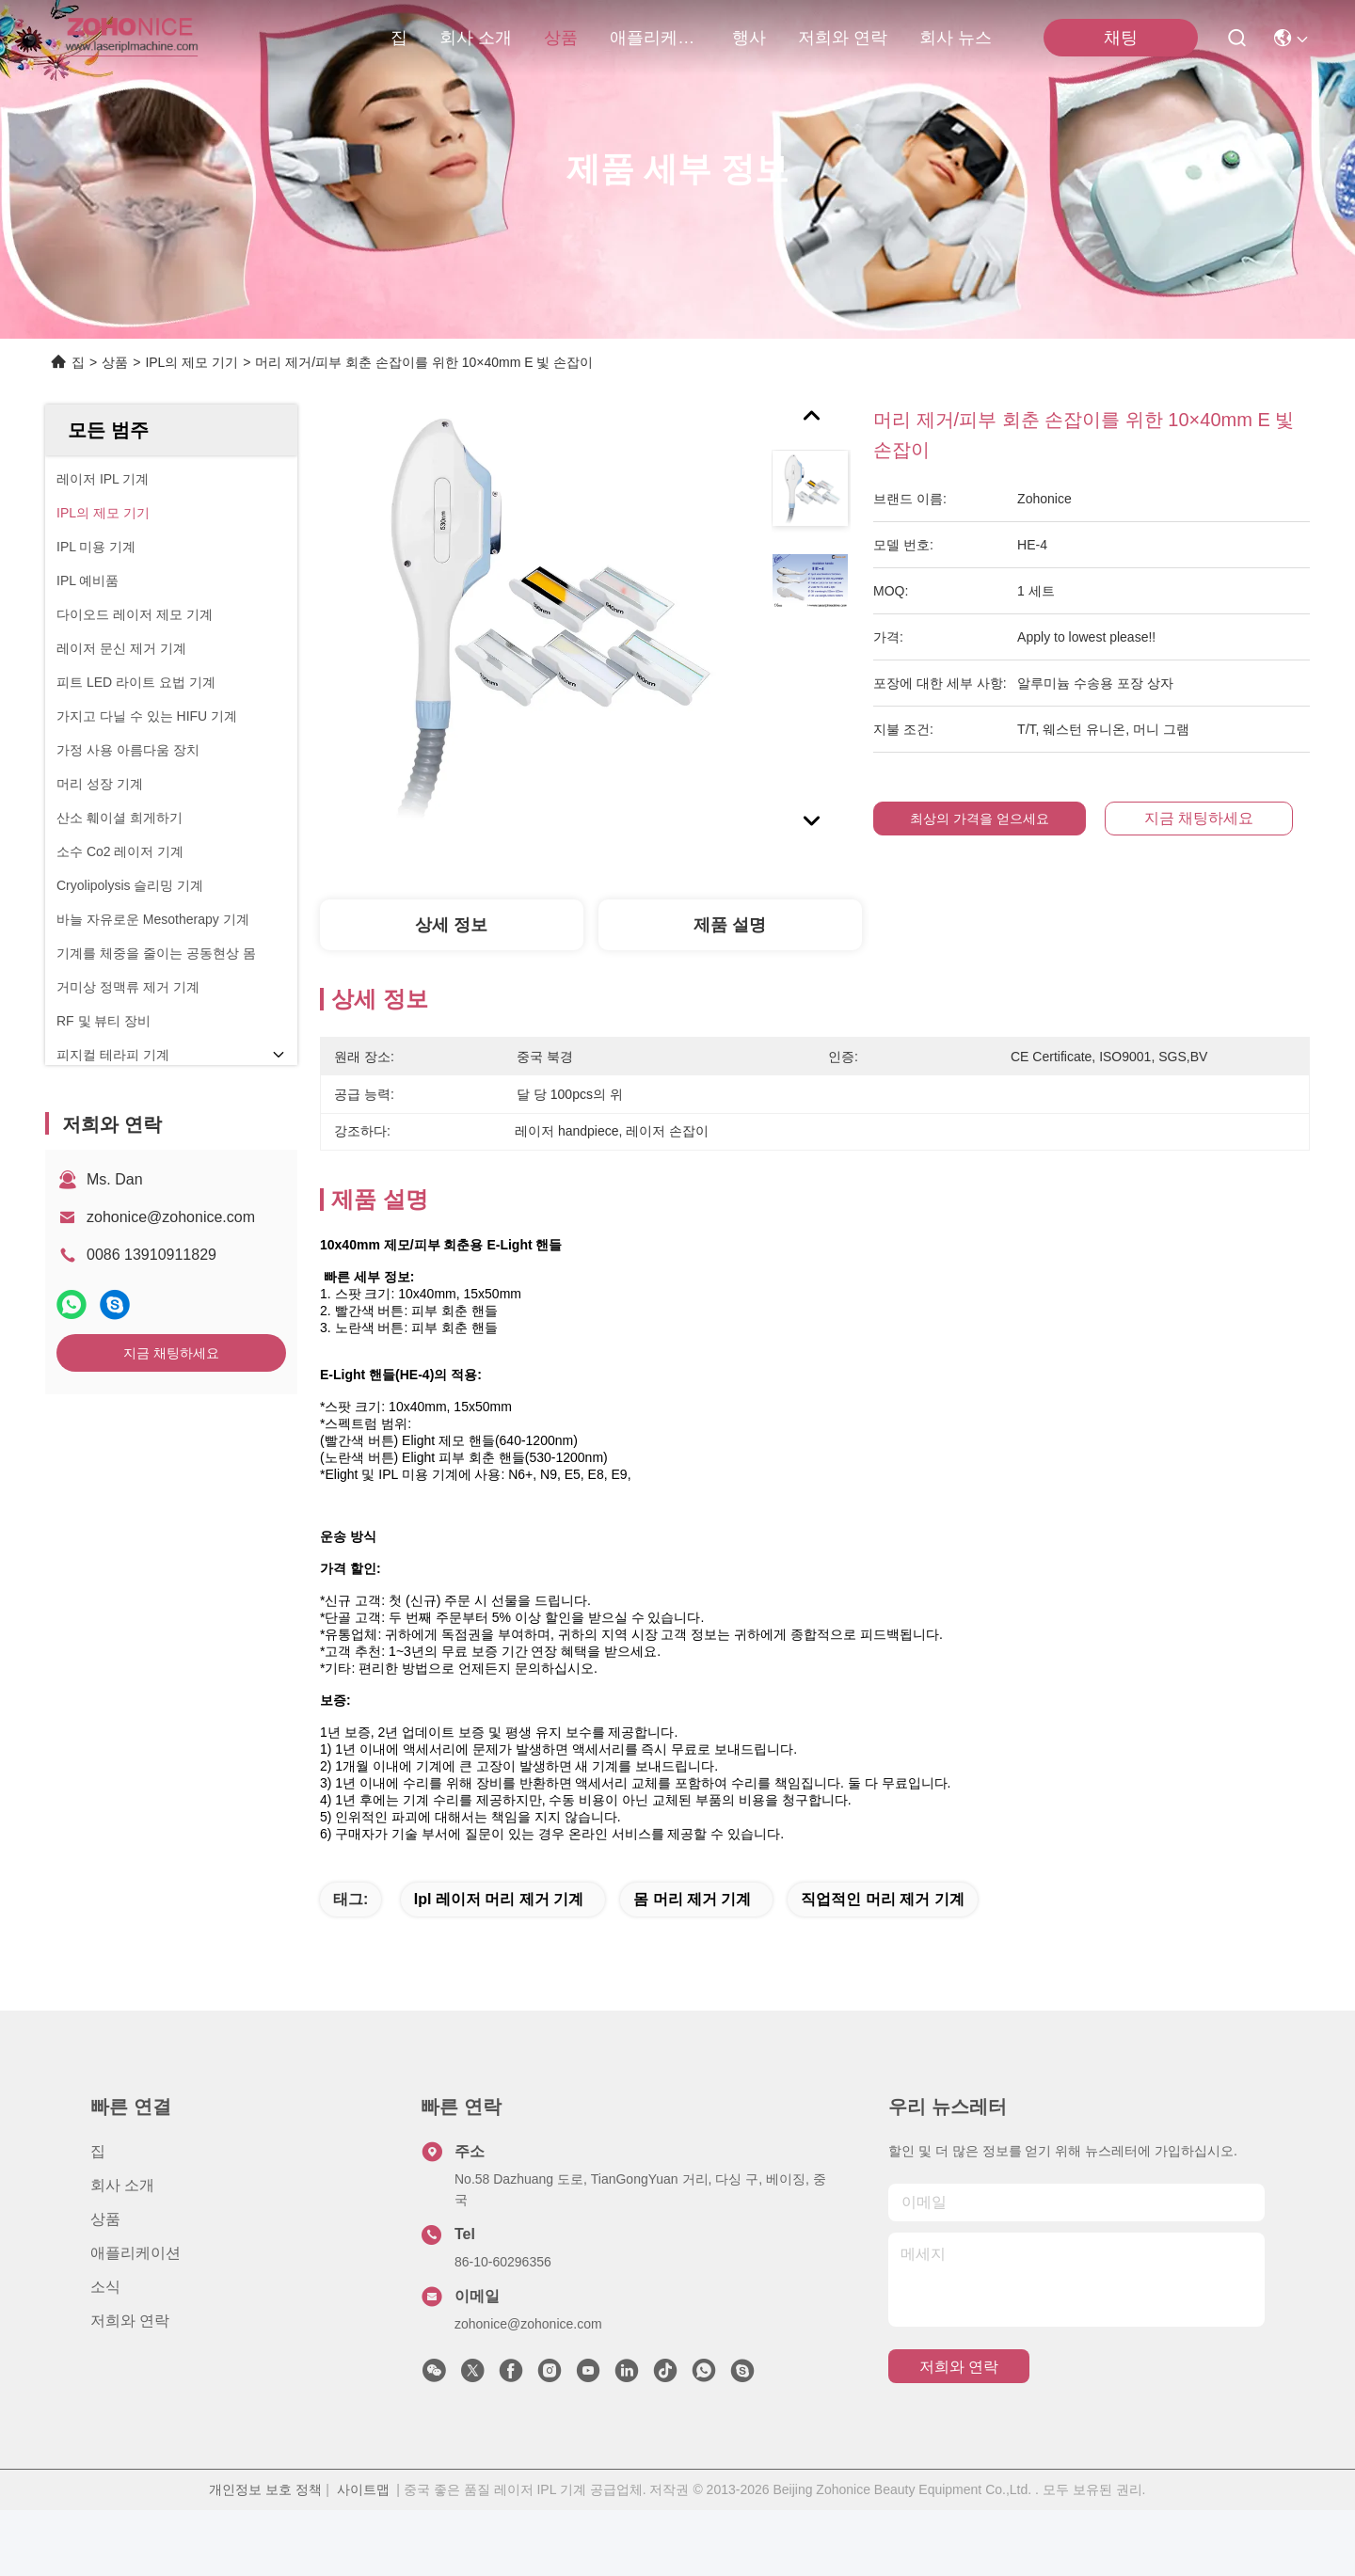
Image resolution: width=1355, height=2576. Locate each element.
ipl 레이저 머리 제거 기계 (498, 1965)
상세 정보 (451, 924)
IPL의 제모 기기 (191, 362)
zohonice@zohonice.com (171, 1217)
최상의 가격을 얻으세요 (979, 818)
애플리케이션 (655, 37)
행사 (749, 37)
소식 (105, 2353)
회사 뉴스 (955, 37)
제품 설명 (729, 924)
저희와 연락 (842, 37)
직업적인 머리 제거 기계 (882, 1965)
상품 (561, 37)
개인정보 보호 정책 (265, 2555)
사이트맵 (363, 2555)
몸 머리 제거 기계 (692, 1965)
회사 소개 (475, 37)
